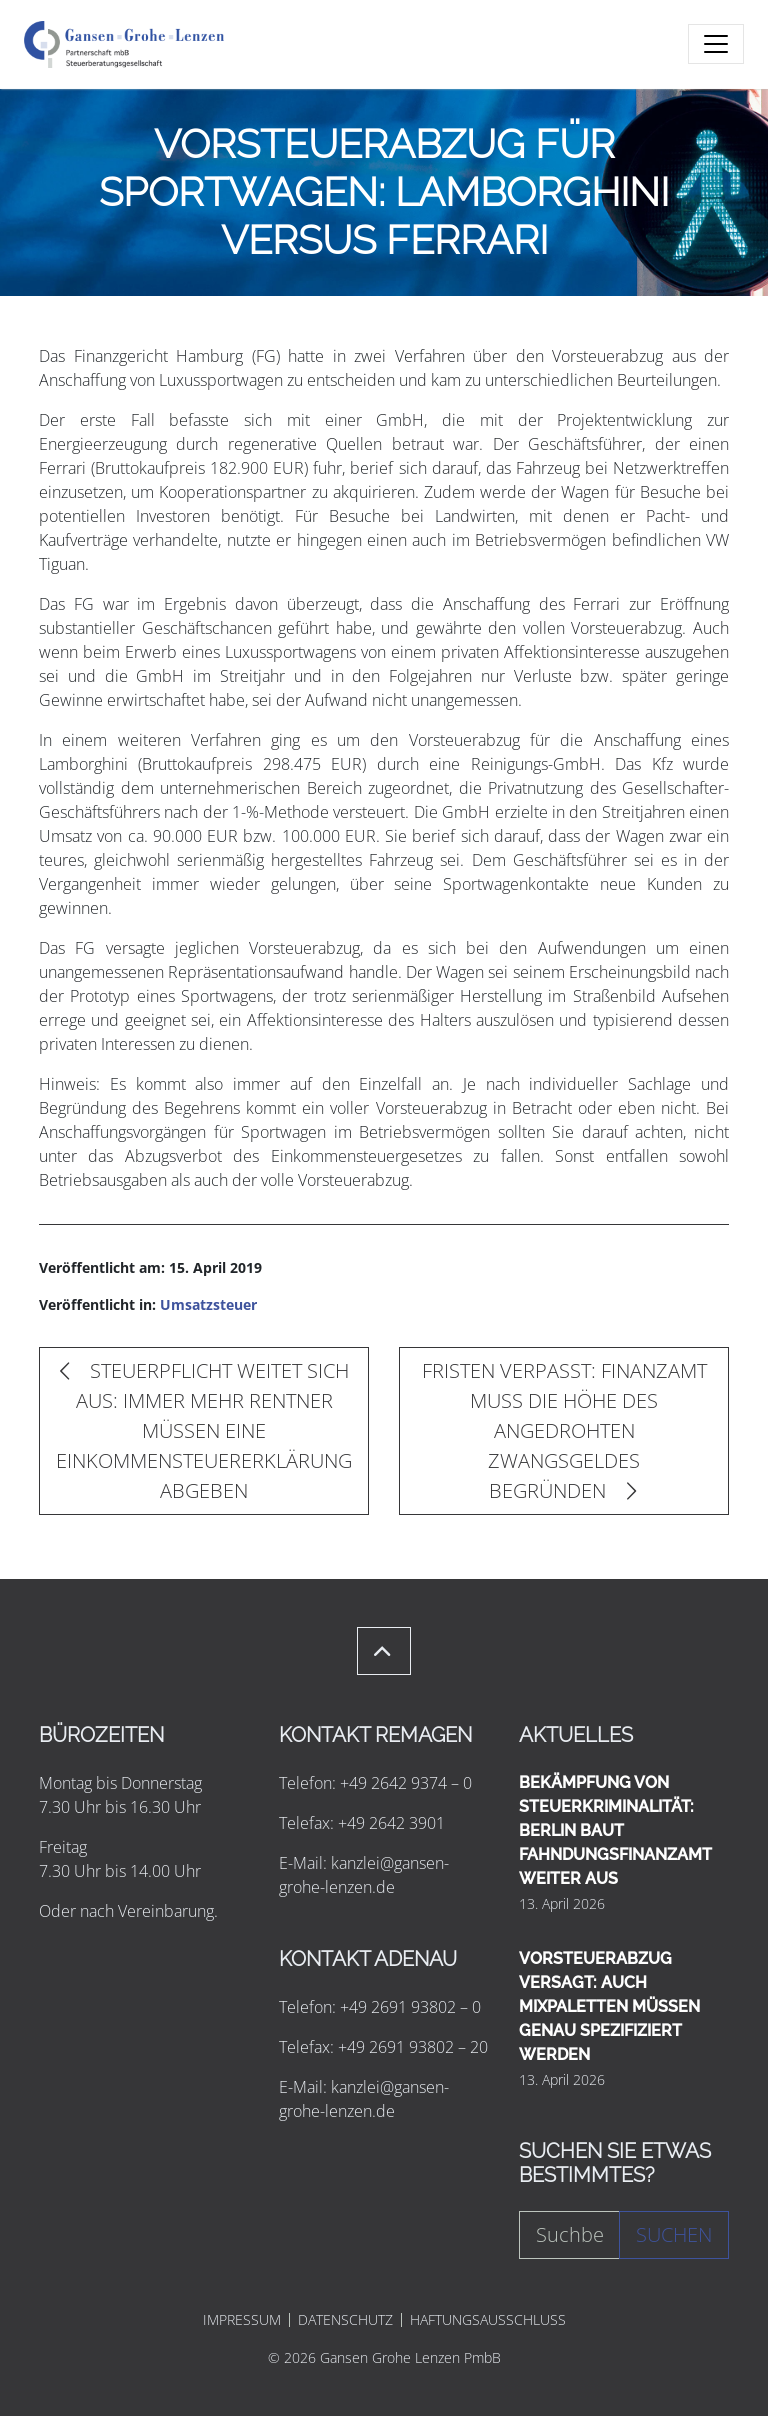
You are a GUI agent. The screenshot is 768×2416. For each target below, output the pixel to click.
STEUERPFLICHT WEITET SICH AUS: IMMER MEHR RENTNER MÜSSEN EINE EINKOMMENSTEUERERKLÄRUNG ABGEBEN (204, 1430)
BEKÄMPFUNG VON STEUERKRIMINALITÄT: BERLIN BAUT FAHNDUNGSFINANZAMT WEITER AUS (615, 1830)
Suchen (674, 2234)
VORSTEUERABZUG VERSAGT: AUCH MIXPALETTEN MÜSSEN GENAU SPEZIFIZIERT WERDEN (609, 2006)
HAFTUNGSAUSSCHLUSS (488, 2320)
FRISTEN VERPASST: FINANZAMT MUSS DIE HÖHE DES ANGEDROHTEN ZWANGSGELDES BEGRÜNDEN (564, 1430)
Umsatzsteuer (208, 1304)
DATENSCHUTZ (345, 2320)
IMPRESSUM (242, 2320)
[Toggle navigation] (716, 44)
